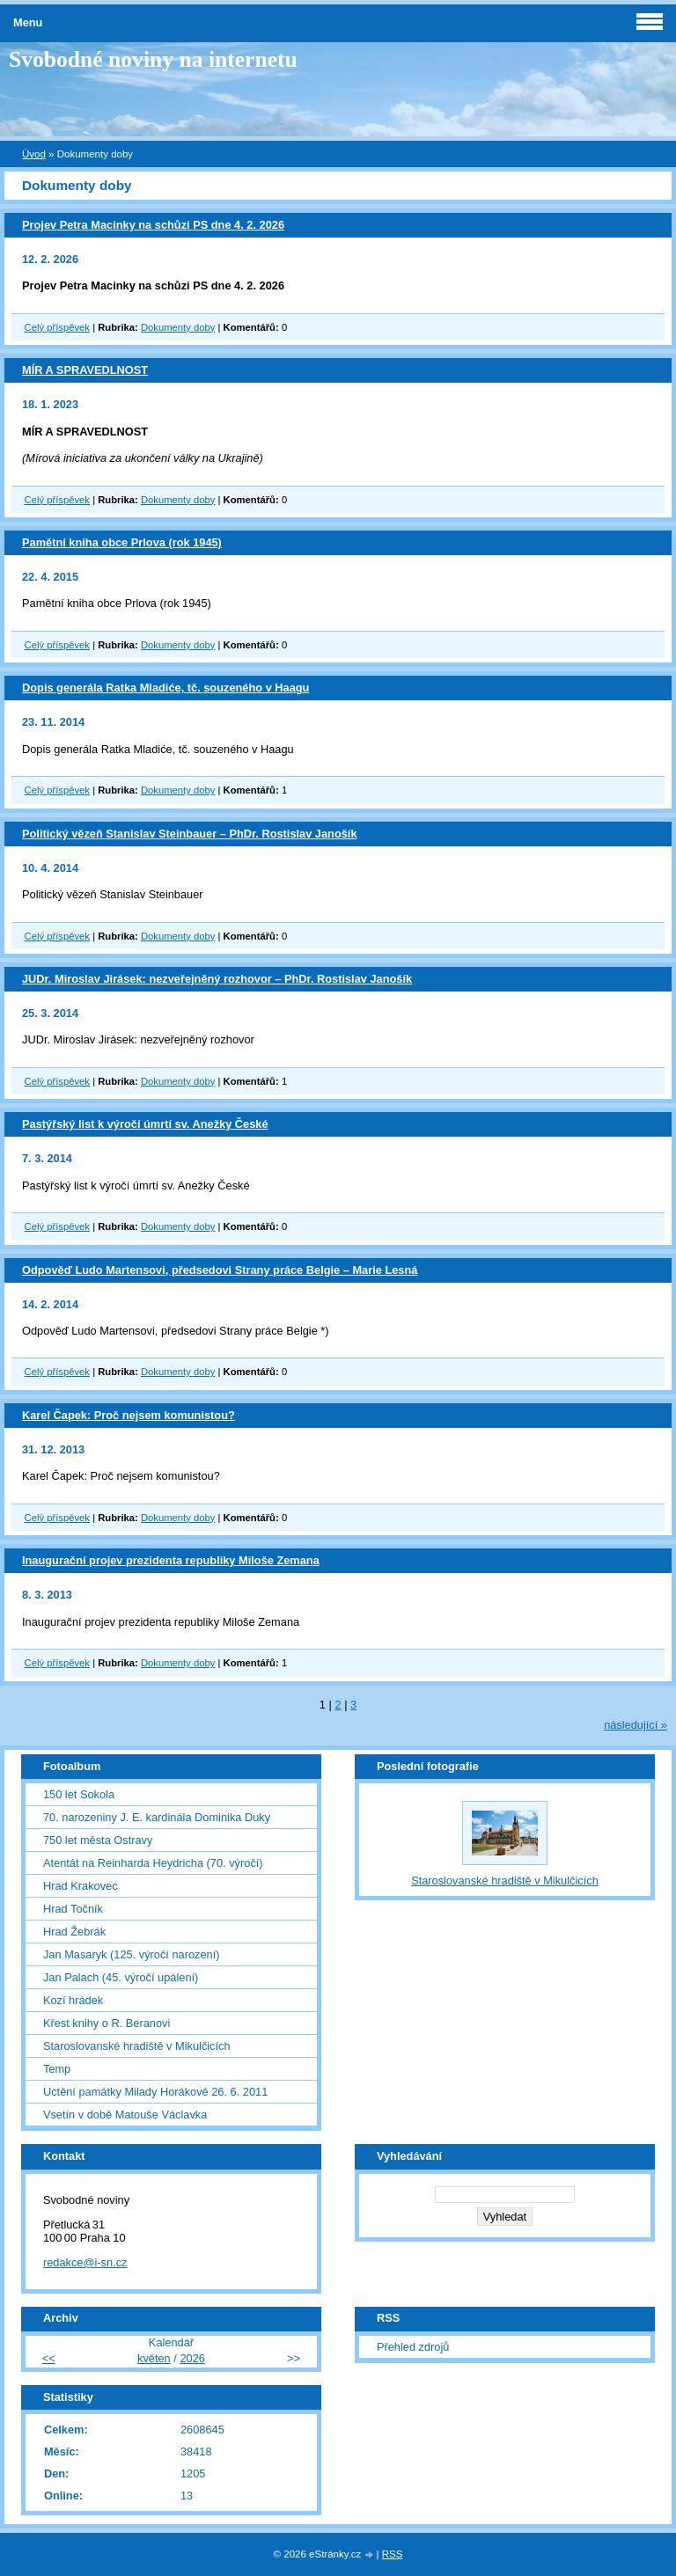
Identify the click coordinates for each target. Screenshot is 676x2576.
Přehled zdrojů (413, 2346)
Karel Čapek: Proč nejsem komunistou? (128, 1415)
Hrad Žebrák (74, 1931)
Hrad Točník (73, 1908)
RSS (392, 2554)
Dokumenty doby (178, 327)
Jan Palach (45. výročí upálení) (120, 1977)
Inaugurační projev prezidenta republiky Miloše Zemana (171, 1560)
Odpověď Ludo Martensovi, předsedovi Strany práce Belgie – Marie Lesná (219, 1270)
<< (48, 2358)
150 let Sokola (78, 1794)
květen (154, 2358)
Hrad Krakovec (80, 1885)
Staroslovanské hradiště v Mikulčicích (137, 2046)
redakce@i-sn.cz (85, 2262)
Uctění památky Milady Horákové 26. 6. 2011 (155, 2091)
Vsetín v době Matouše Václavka (125, 2114)
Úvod (34, 154)
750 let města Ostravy (97, 1840)
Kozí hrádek (73, 2000)
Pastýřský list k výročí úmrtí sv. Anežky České (145, 1124)
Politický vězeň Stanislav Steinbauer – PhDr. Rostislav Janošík (189, 833)
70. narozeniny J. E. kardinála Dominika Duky (156, 1817)
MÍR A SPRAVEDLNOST (85, 370)
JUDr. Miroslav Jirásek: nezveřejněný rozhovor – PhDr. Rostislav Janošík (217, 978)
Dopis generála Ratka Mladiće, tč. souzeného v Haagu (165, 687)
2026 (192, 2358)
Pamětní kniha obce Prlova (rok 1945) (122, 542)
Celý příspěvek (57, 327)
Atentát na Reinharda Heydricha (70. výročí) (153, 1863)
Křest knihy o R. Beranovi (106, 2023)
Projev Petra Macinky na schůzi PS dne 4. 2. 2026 (153, 224)
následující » (635, 1724)
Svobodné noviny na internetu (153, 59)
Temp (56, 2068)
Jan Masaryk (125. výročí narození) (131, 1954)
